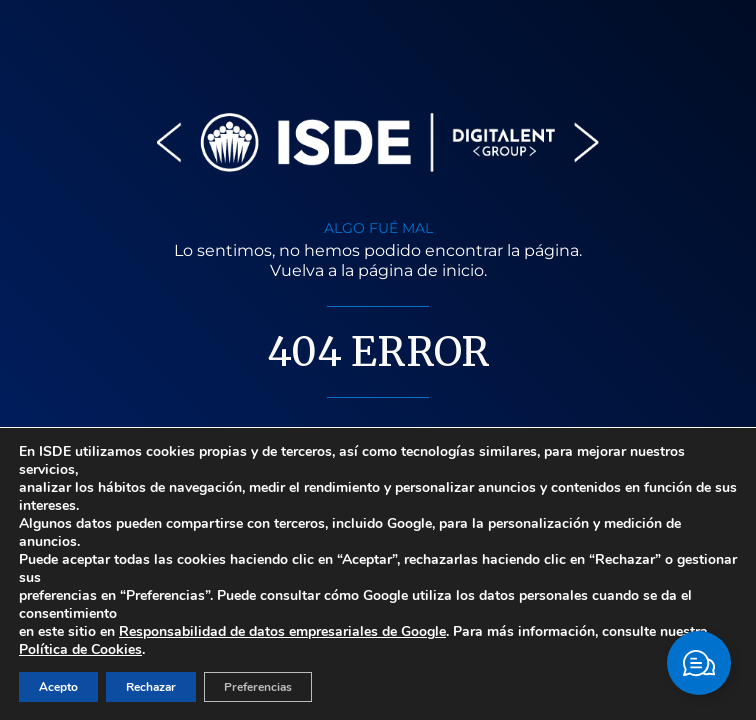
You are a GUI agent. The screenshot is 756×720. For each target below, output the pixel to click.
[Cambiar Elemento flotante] (699, 663)
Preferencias (258, 687)
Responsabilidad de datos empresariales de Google (282, 631)
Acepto (58, 687)
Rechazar (151, 687)
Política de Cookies (80, 649)
